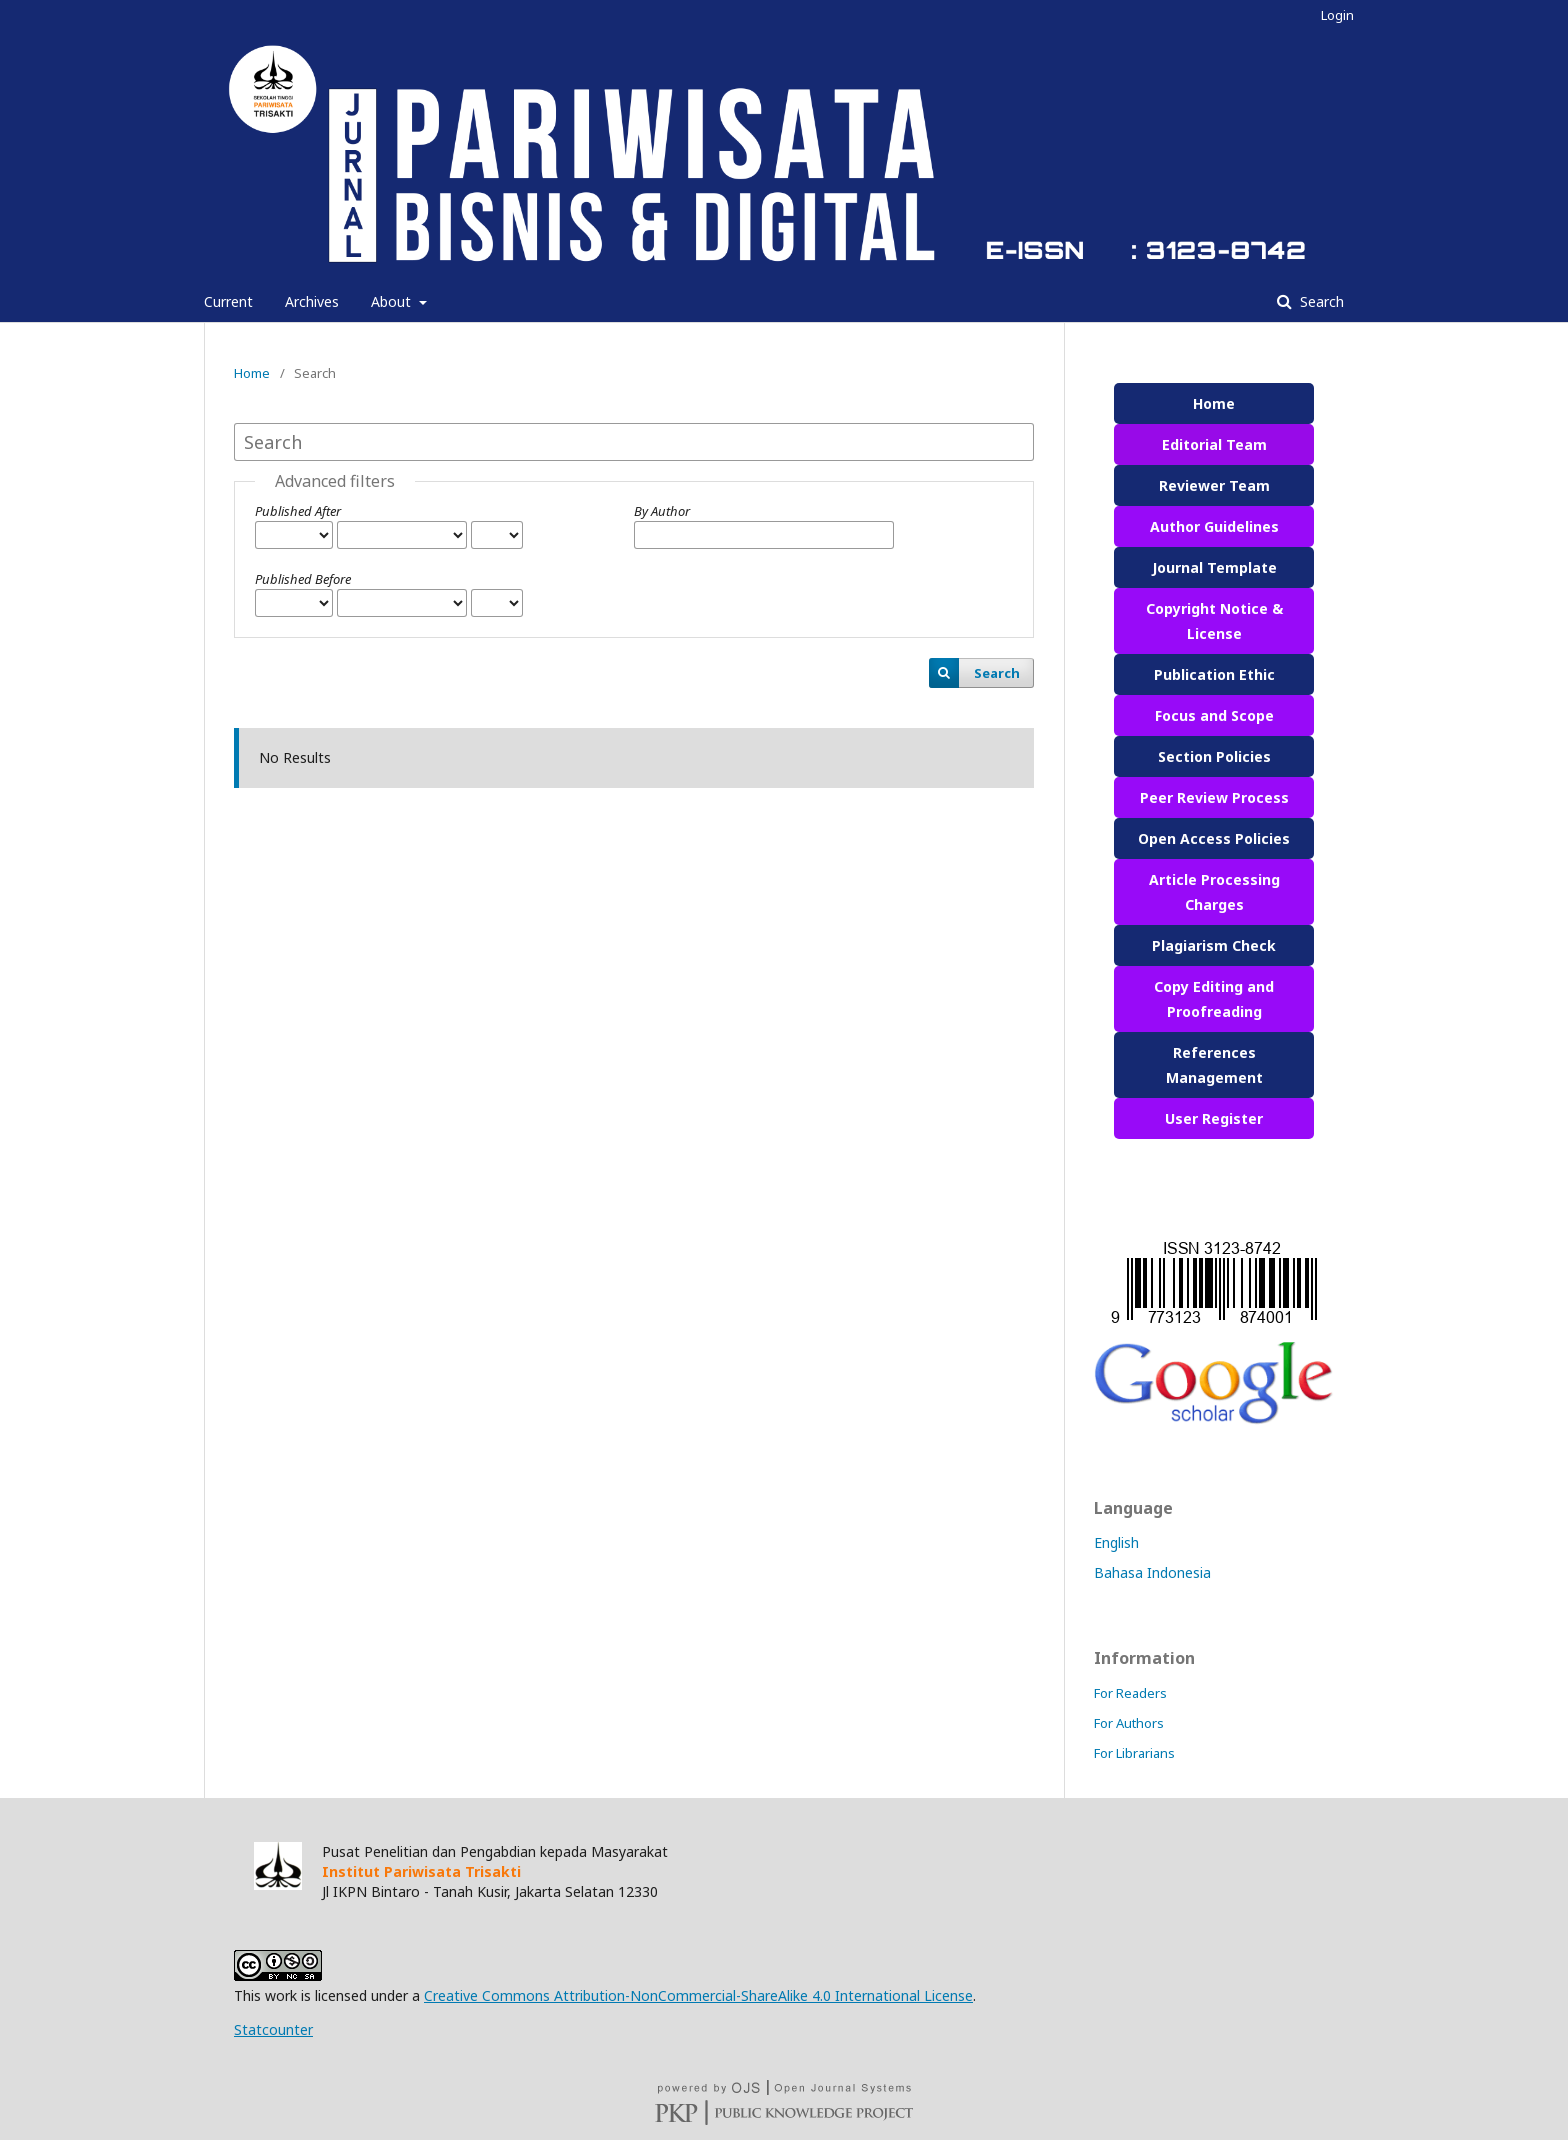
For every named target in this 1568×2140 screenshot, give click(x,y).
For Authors (1129, 1723)
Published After (298, 511)
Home (252, 373)
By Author (662, 511)
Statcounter (273, 2029)
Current (228, 301)
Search (1320, 301)
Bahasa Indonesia (1152, 1572)
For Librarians (1134, 1753)
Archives (312, 301)
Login (1337, 15)
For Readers (1130, 1693)
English (1116, 1542)
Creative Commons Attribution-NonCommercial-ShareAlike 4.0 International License (698, 1995)
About (393, 301)
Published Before (303, 579)
